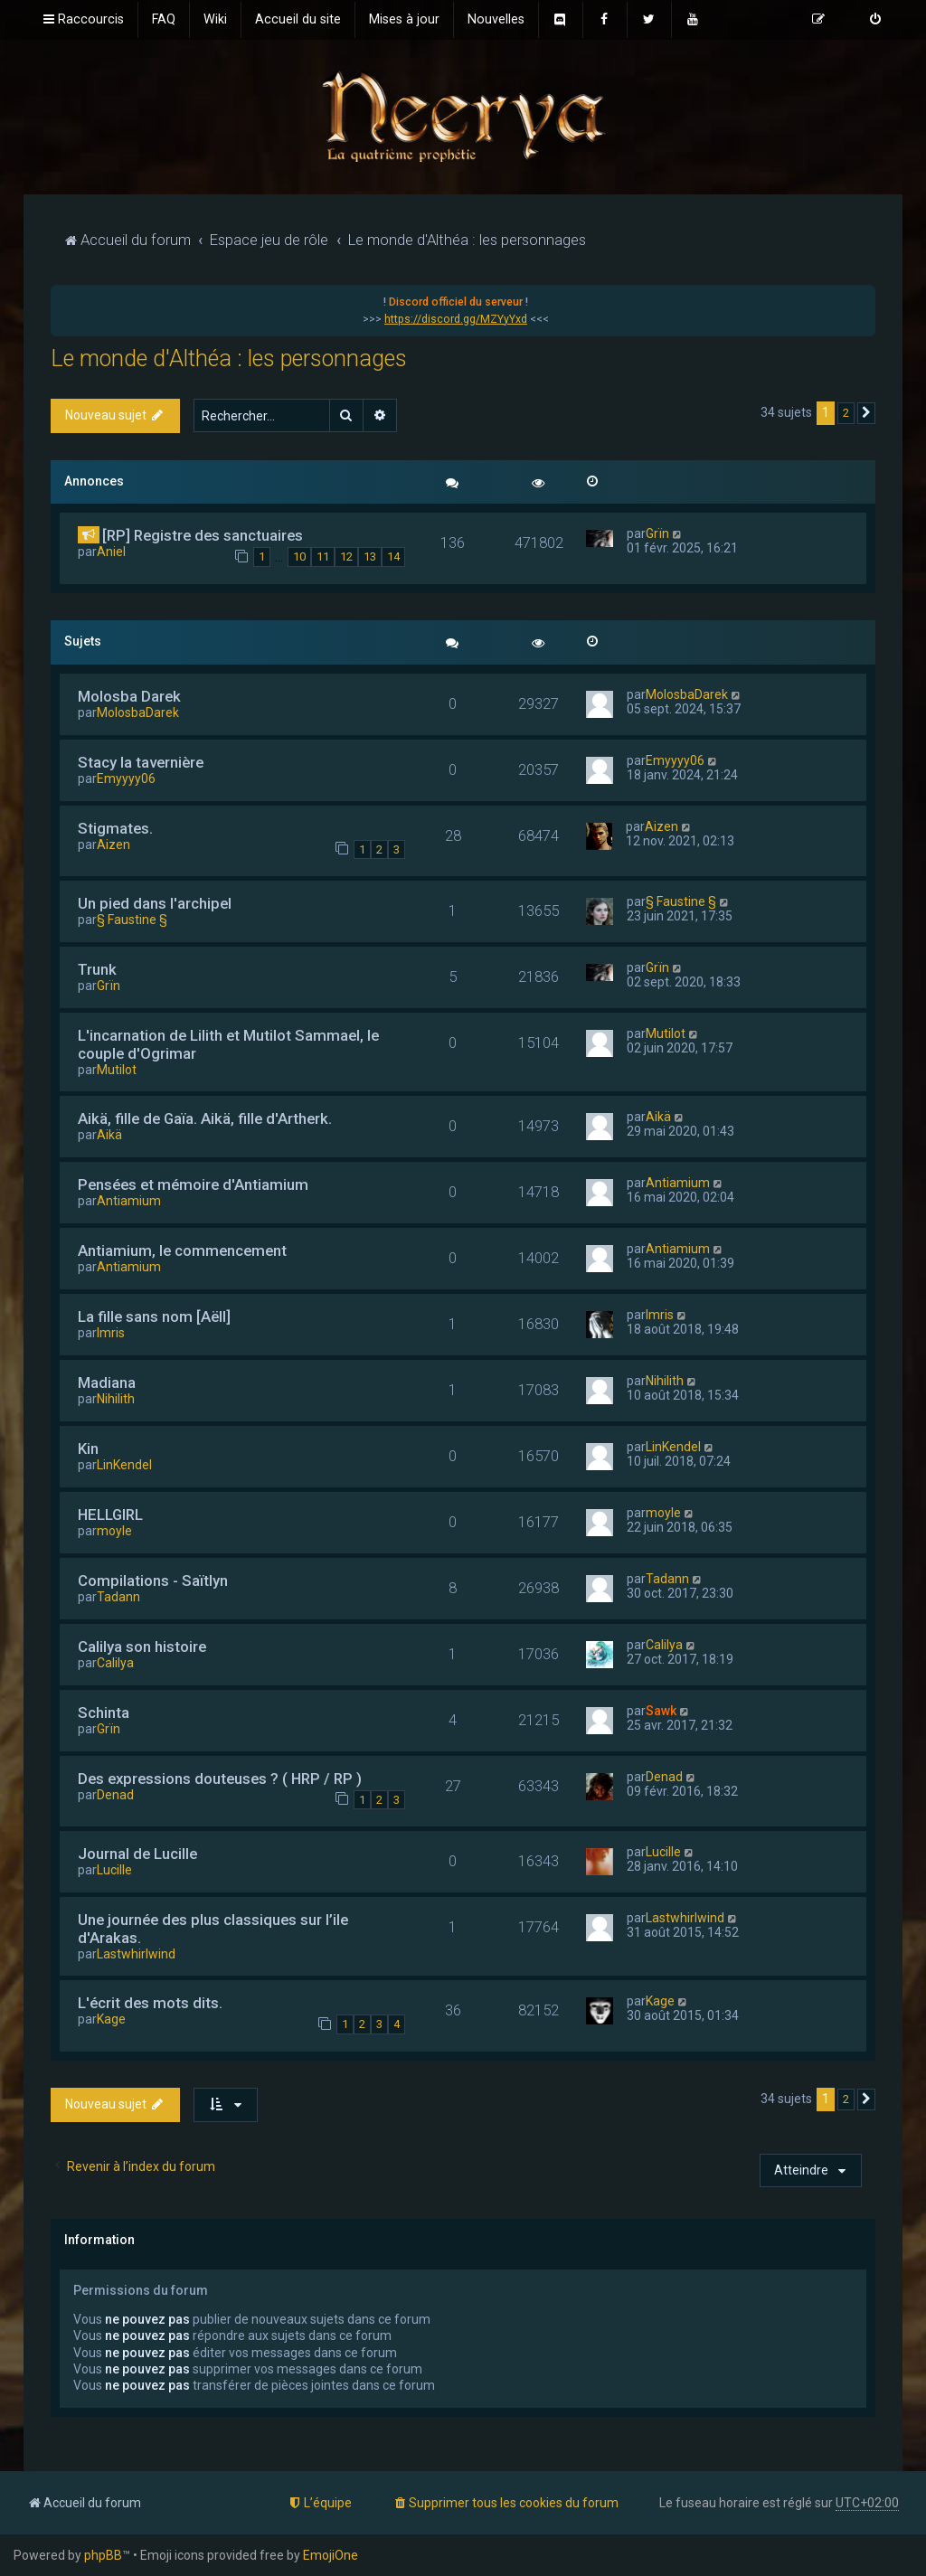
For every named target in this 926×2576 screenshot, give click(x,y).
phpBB (103, 2555)
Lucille (114, 1870)
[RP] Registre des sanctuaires (202, 535)
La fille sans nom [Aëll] (154, 1316)
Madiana (107, 1382)
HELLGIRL (110, 1514)
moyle (114, 1531)
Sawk (661, 1710)
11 (323, 556)
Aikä (109, 1135)
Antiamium (129, 1201)
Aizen (113, 844)
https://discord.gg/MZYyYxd (455, 319)
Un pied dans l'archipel (155, 903)
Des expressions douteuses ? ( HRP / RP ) (220, 1778)
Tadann (118, 1597)
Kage (111, 2019)
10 (299, 556)
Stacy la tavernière (140, 762)
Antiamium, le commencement (182, 1250)
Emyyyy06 (126, 778)
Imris (111, 1333)
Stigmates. (115, 828)
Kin (88, 1448)
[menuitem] (163, 20)
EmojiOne (330, 2555)
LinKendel (124, 1465)
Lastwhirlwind (136, 1954)
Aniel (111, 551)
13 (370, 556)
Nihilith (116, 1399)
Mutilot (117, 1069)
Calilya (115, 1663)
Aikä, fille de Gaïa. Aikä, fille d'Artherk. (205, 1118)
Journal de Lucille (137, 1854)
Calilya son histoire (142, 1646)
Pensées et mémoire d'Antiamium (193, 1184)
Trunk (97, 969)
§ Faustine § (132, 919)
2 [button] (846, 413)
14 (393, 556)
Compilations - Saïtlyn (153, 1580)
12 (346, 556)
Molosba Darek (129, 696)
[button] (866, 413)
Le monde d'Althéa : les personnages (229, 358)
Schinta (103, 1712)
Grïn (657, 533)
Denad (115, 1795)
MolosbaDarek (138, 712)
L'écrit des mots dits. (150, 2003)
